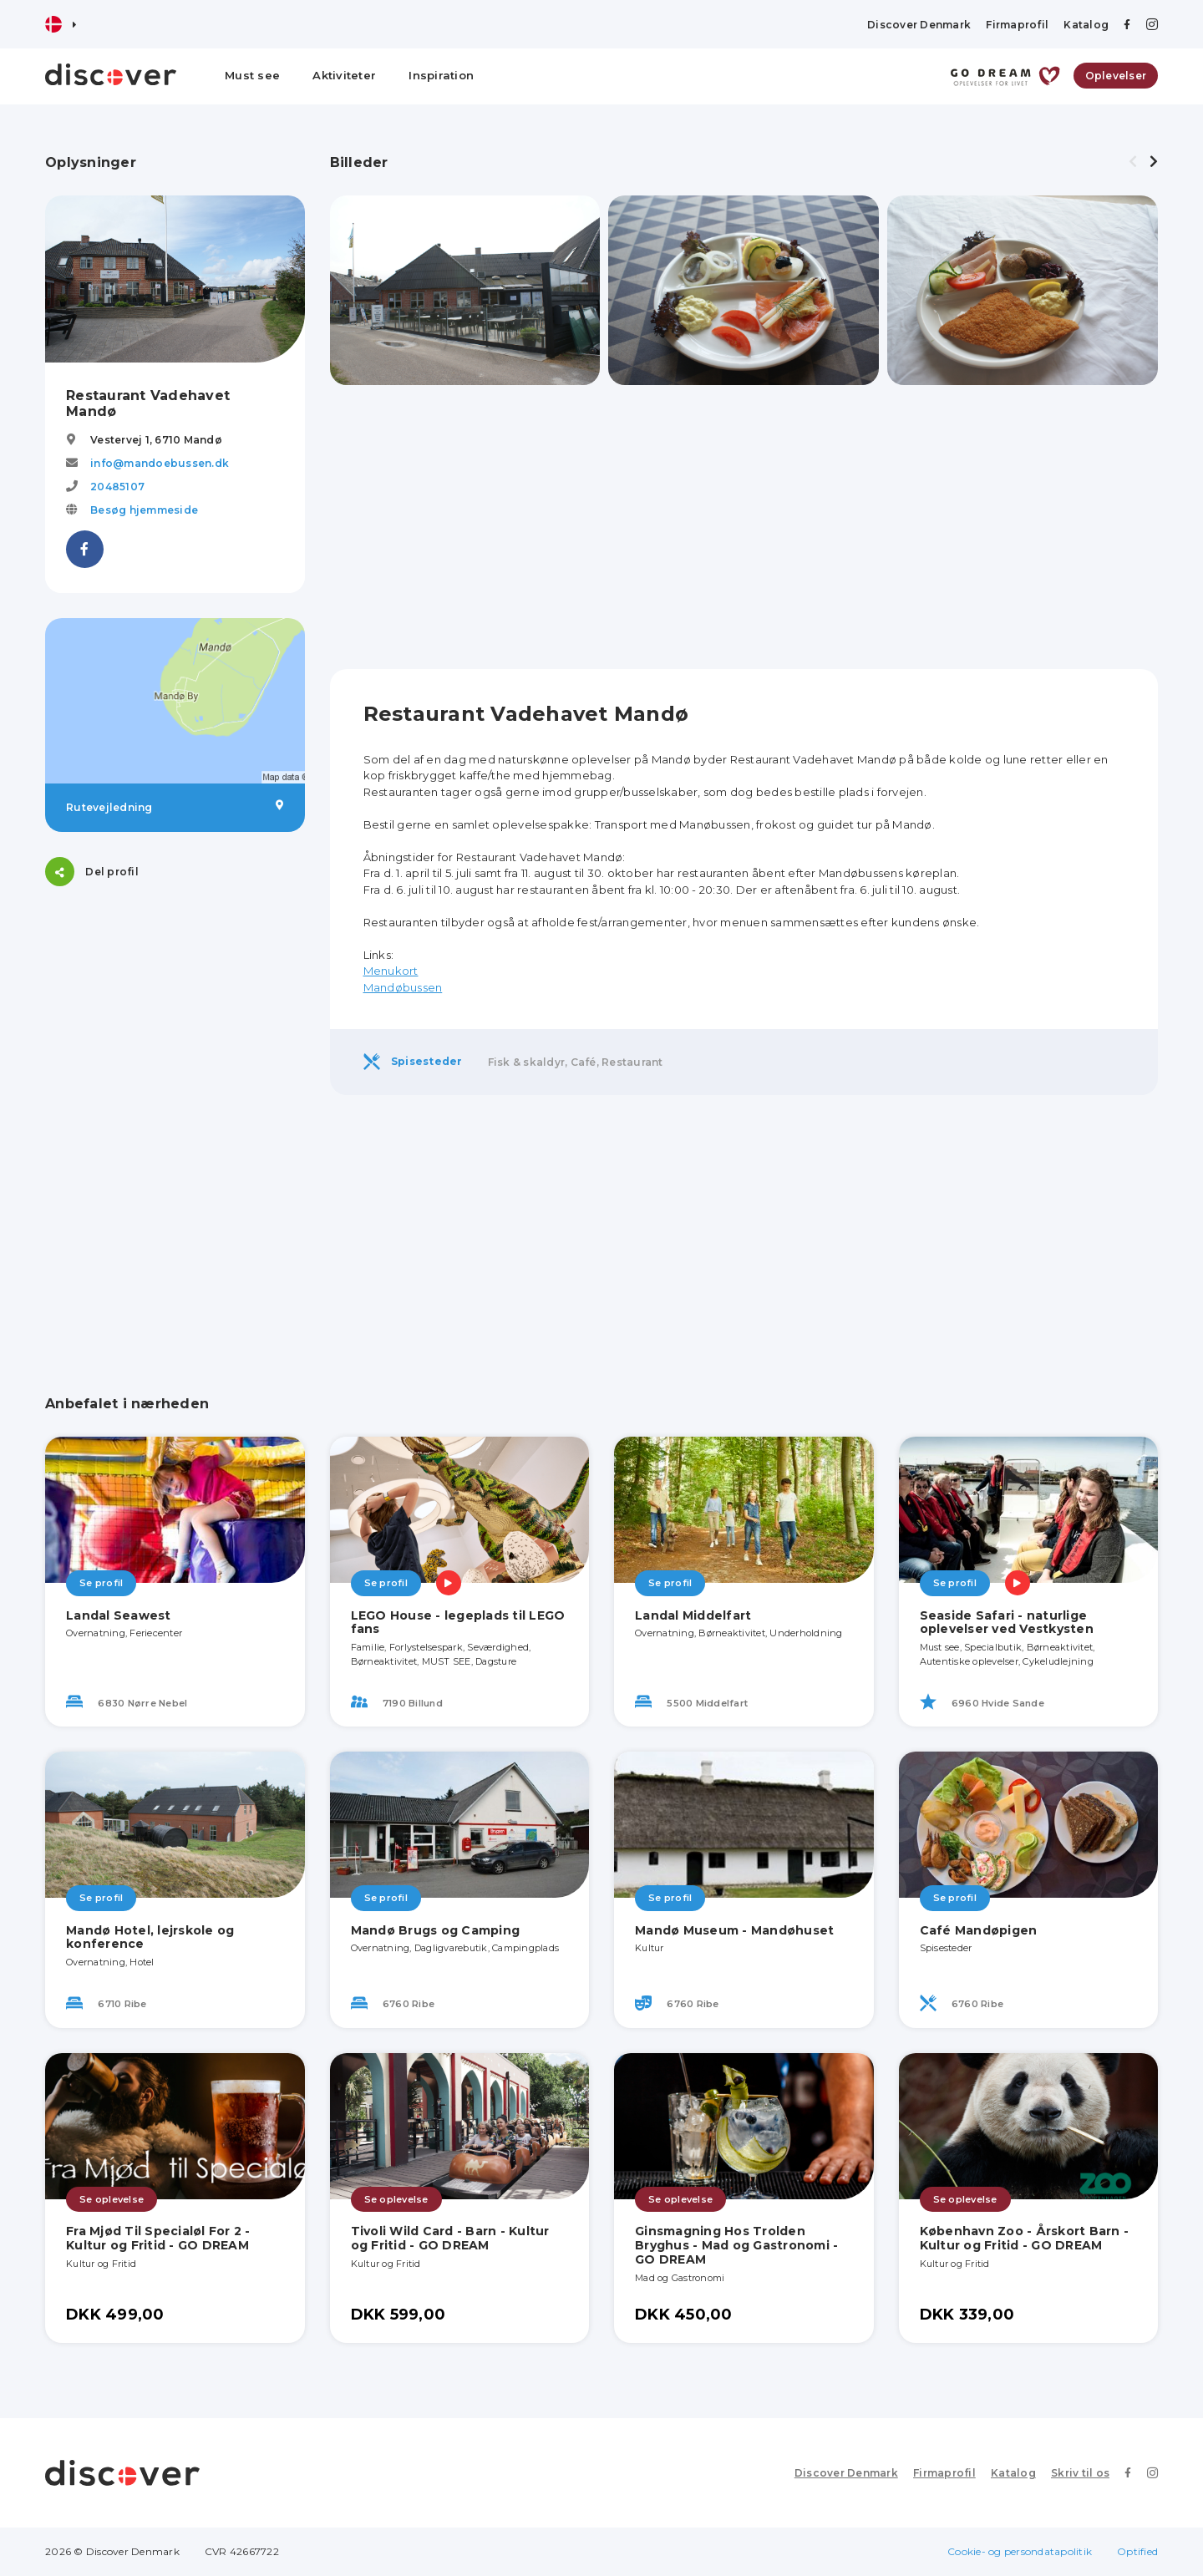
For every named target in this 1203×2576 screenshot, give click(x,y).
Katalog (1086, 24)
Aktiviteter (344, 75)
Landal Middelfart (693, 1615)
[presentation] (1133, 162)
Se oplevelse (111, 2199)
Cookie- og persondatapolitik (1019, 2551)
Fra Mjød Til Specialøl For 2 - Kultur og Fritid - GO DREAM (158, 2238)
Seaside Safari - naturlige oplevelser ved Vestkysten (1007, 1622)
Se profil (101, 1583)
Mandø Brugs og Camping (435, 1930)
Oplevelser (1116, 75)
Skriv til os (1080, 2473)
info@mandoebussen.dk (159, 463)
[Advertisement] (175, 1015)
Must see (252, 75)
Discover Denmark (919, 24)
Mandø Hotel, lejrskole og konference (150, 1937)
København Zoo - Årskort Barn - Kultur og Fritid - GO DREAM (1024, 2238)
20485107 (117, 486)
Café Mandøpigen (979, 1930)
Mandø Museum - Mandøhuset (734, 1930)
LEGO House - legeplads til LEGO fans (458, 1622)
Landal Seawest (118, 1615)
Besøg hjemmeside (144, 510)
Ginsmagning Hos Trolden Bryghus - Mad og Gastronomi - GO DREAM (736, 2245)
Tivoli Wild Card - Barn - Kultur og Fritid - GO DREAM (450, 2238)
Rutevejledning (175, 807)
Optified (1137, 2551)
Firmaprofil (1017, 24)
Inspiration (441, 75)
